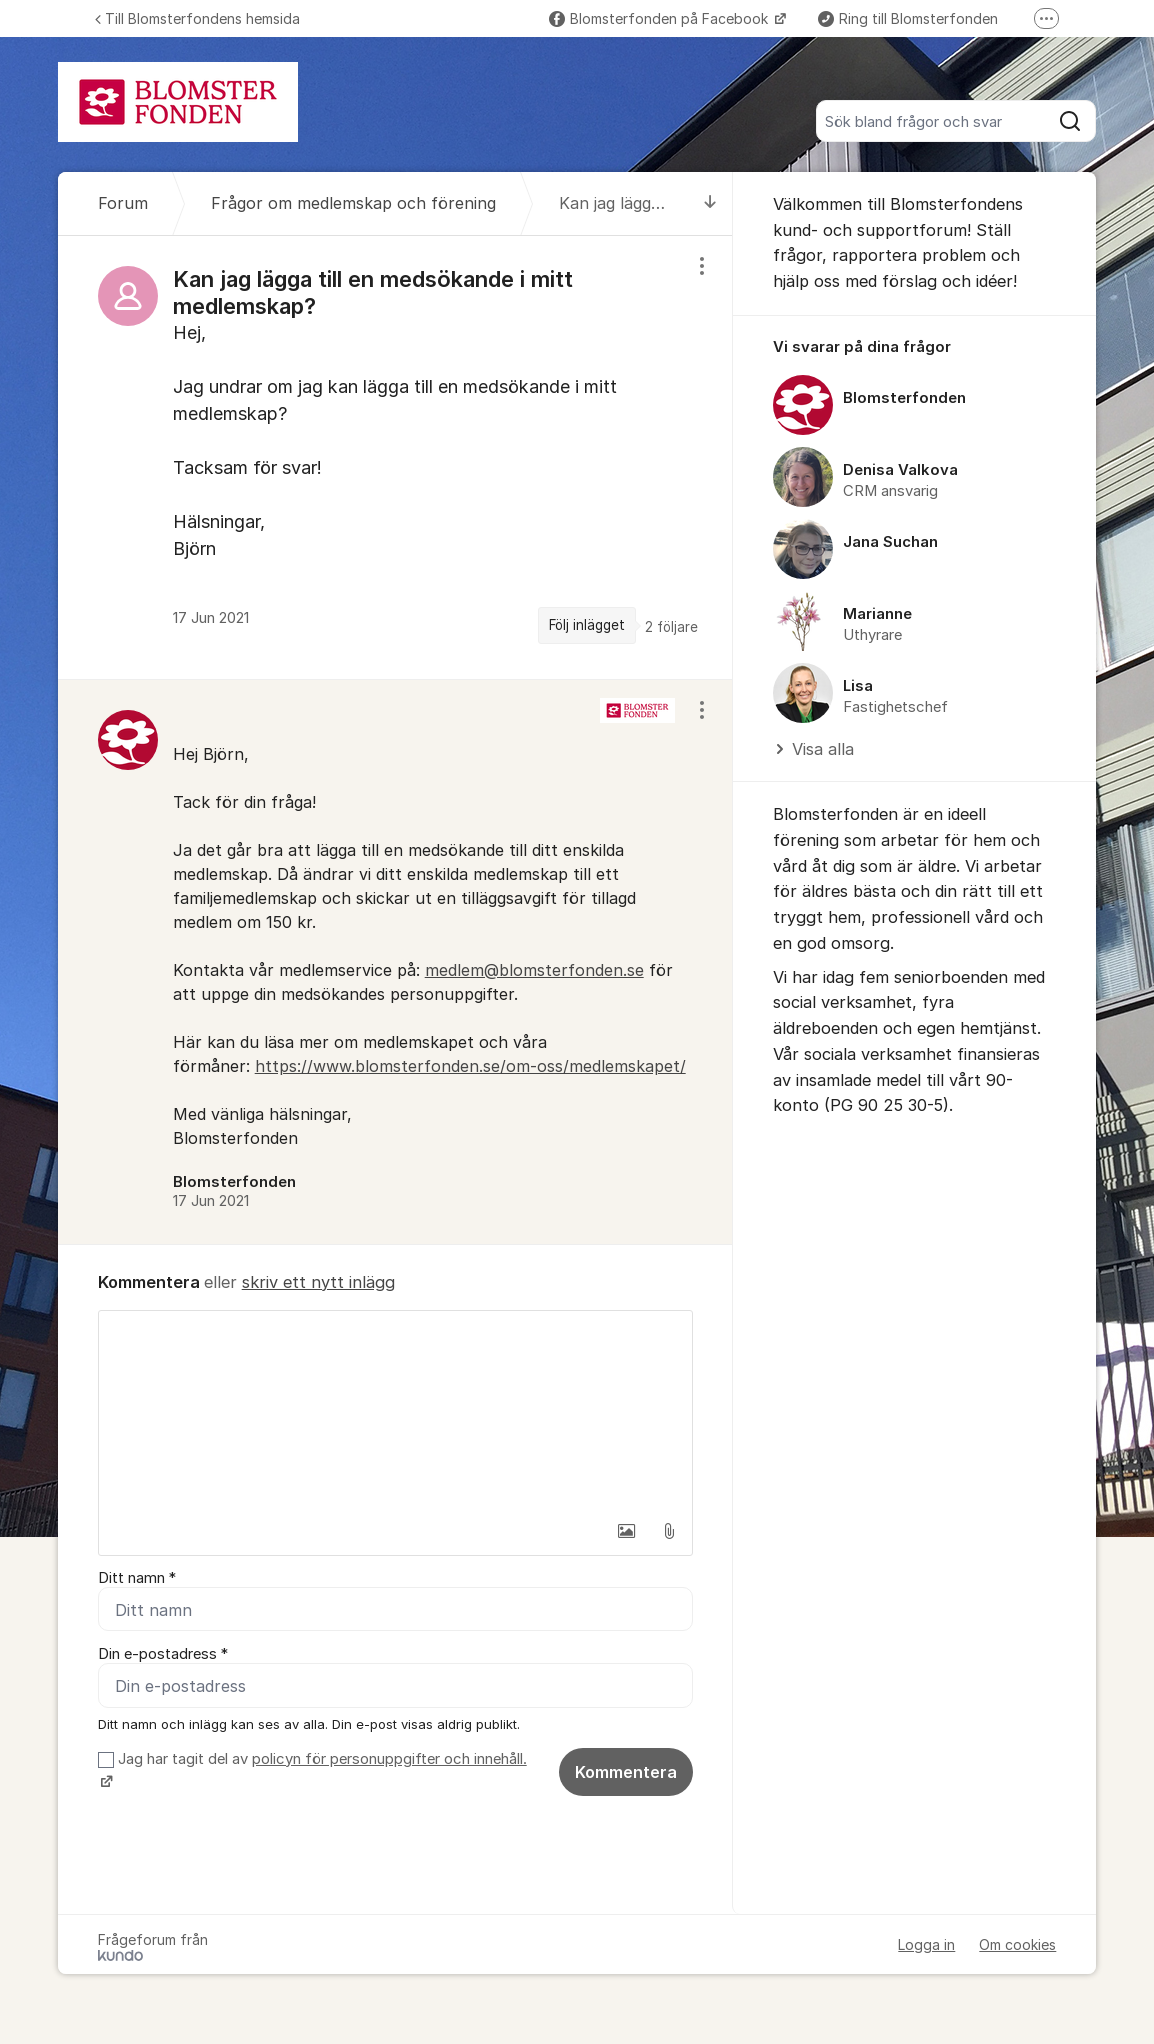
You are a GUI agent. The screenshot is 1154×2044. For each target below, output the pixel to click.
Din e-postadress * (163, 1654)
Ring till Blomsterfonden (908, 18)
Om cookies (1017, 1944)
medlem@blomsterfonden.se (534, 970)
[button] (627, 1531)
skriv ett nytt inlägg (318, 1282)
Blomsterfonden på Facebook (660, 18)
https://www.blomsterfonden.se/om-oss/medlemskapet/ (470, 1066)
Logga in (926, 1944)
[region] (395, 457)
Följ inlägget (587, 625)
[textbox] (395, 1411)
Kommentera (626, 1772)
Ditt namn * (137, 1578)
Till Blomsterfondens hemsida (197, 18)
